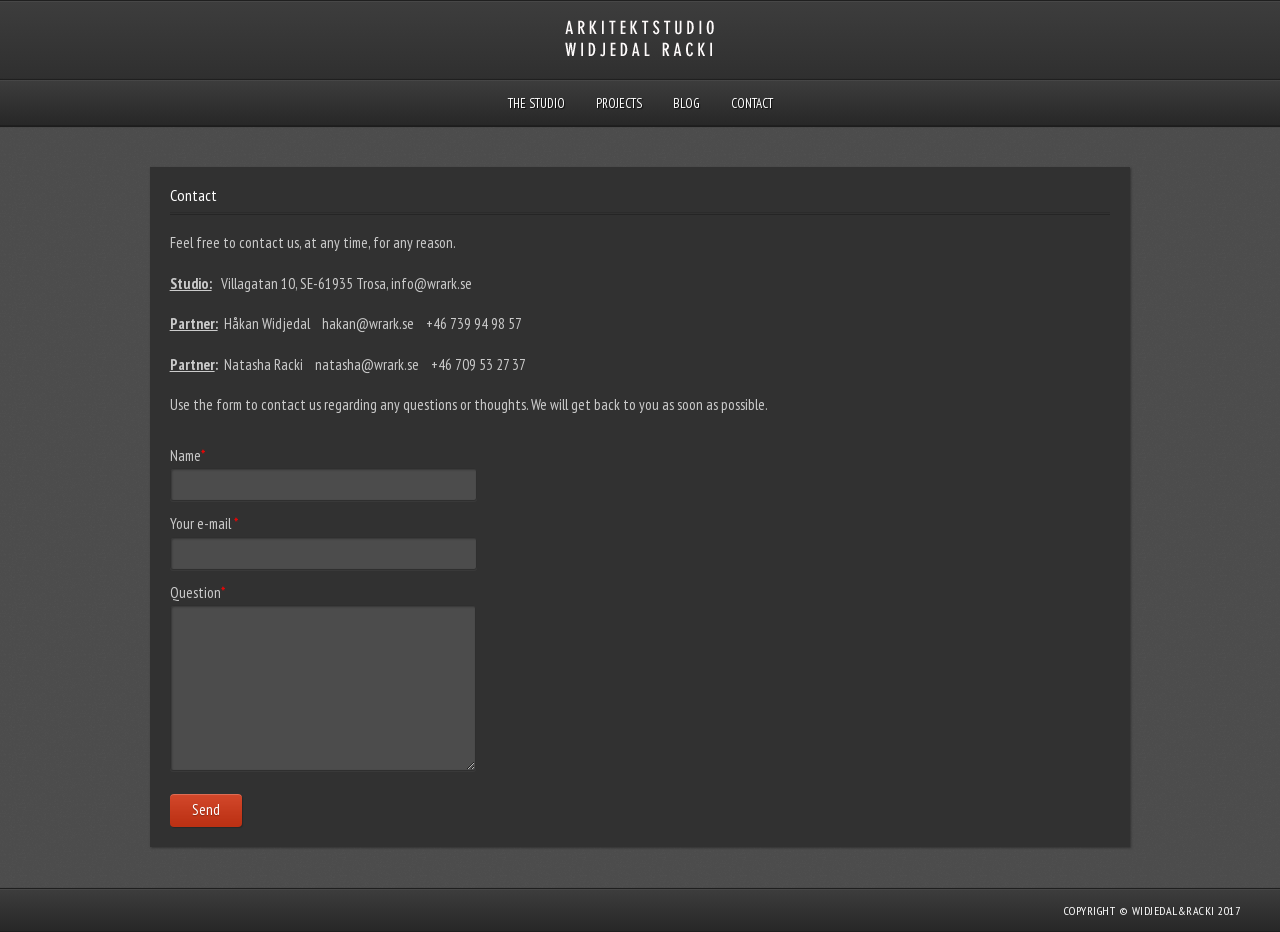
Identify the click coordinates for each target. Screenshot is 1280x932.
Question (197, 592)
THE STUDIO (536, 103)
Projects (619, 103)
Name (187, 455)
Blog (686, 103)
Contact (752, 103)
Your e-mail (204, 523)
